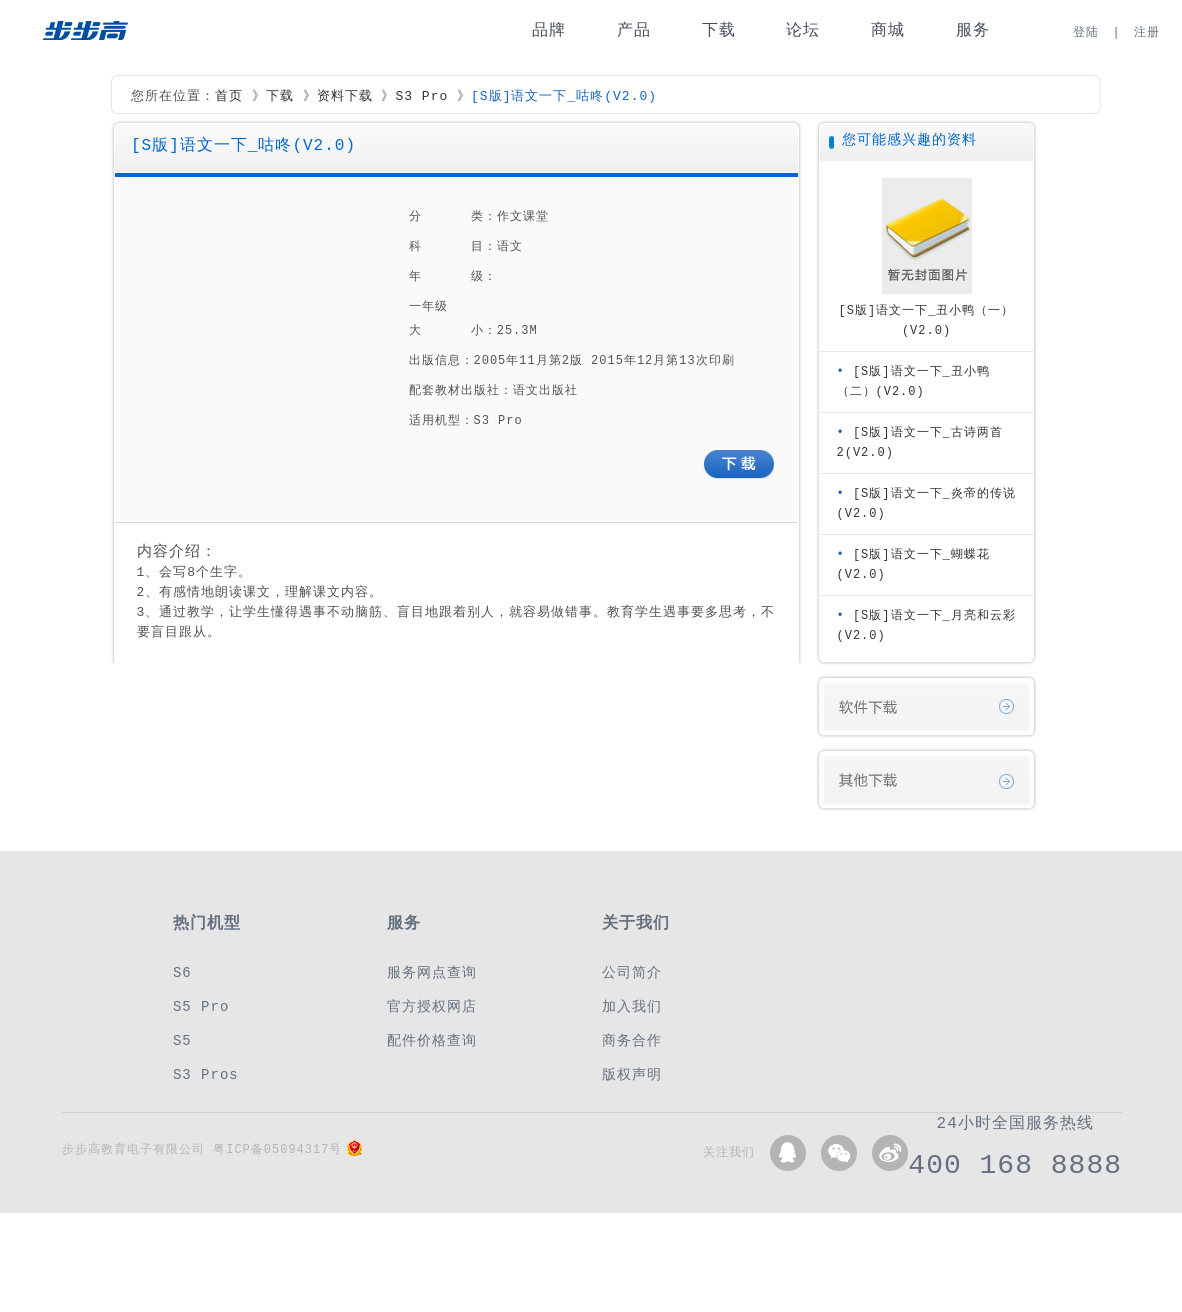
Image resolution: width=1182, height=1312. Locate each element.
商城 (888, 30)
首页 (229, 97)
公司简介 (632, 972)
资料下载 (345, 97)
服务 (973, 30)
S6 (182, 972)
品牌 (549, 30)
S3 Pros (206, 1074)
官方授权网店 (432, 1006)
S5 (182, 1040)
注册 (1147, 32)
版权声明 (632, 1074)
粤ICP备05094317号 (277, 1149)
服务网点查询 (432, 972)
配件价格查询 (432, 1040)
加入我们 (632, 1006)
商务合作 (632, 1040)
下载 (719, 30)
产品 (634, 30)
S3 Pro (421, 97)
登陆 (1086, 32)
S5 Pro (201, 1006)
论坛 (803, 30)
